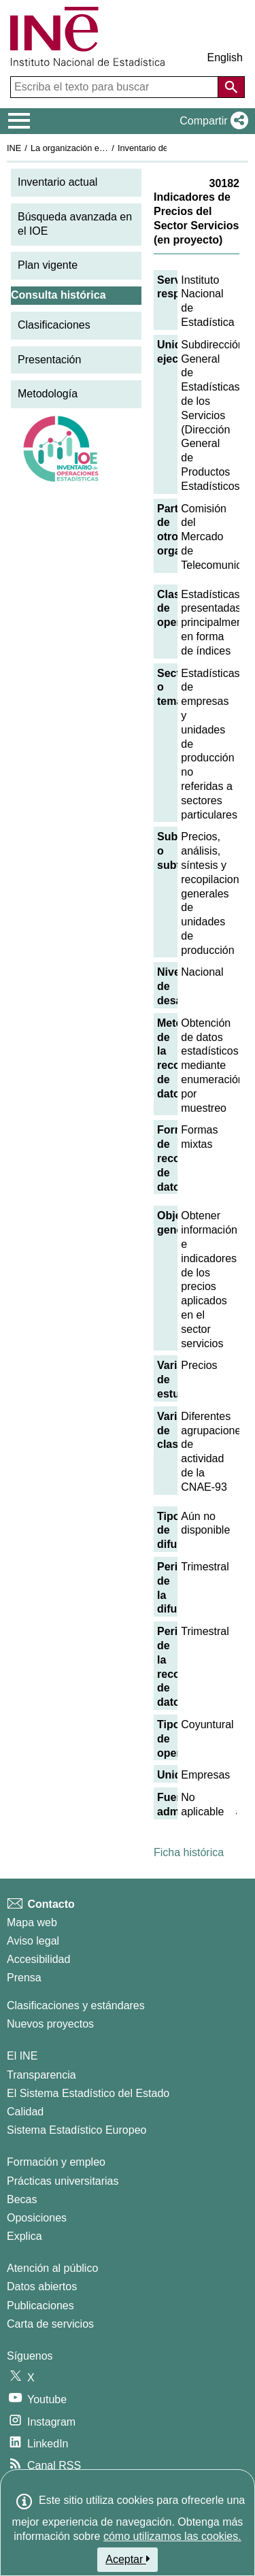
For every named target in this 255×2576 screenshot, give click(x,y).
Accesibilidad (38, 1959)
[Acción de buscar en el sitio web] (231, 87)
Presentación (49, 359)
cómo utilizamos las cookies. (172, 2536)
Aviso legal (33, 1941)
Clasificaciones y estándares (76, 2005)
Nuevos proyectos (50, 2024)
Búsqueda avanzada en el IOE (75, 224)
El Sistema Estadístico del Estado (88, 2093)
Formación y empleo (56, 2162)
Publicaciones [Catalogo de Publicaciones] (40, 2305)
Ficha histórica (189, 1852)
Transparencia (41, 2075)
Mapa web (32, 1922)
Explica (24, 2236)
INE (14, 148)
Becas (22, 2199)
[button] (211, 121)
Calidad (25, 2111)
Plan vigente (48, 265)
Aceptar (127, 2559)
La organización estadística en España (105, 148)
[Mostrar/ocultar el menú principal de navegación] (19, 121)
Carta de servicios (50, 2324)
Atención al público (52, 2268)
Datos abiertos (42, 2286)
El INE (22, 2056)
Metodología (48, 393)
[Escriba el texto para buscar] (115, 87)
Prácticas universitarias (63, 2181)
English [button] (225, 57)
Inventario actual (57, 182)
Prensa (24, 1977)
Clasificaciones (54, 325)
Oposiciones (37, 2218)
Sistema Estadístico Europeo (76, 2130)
